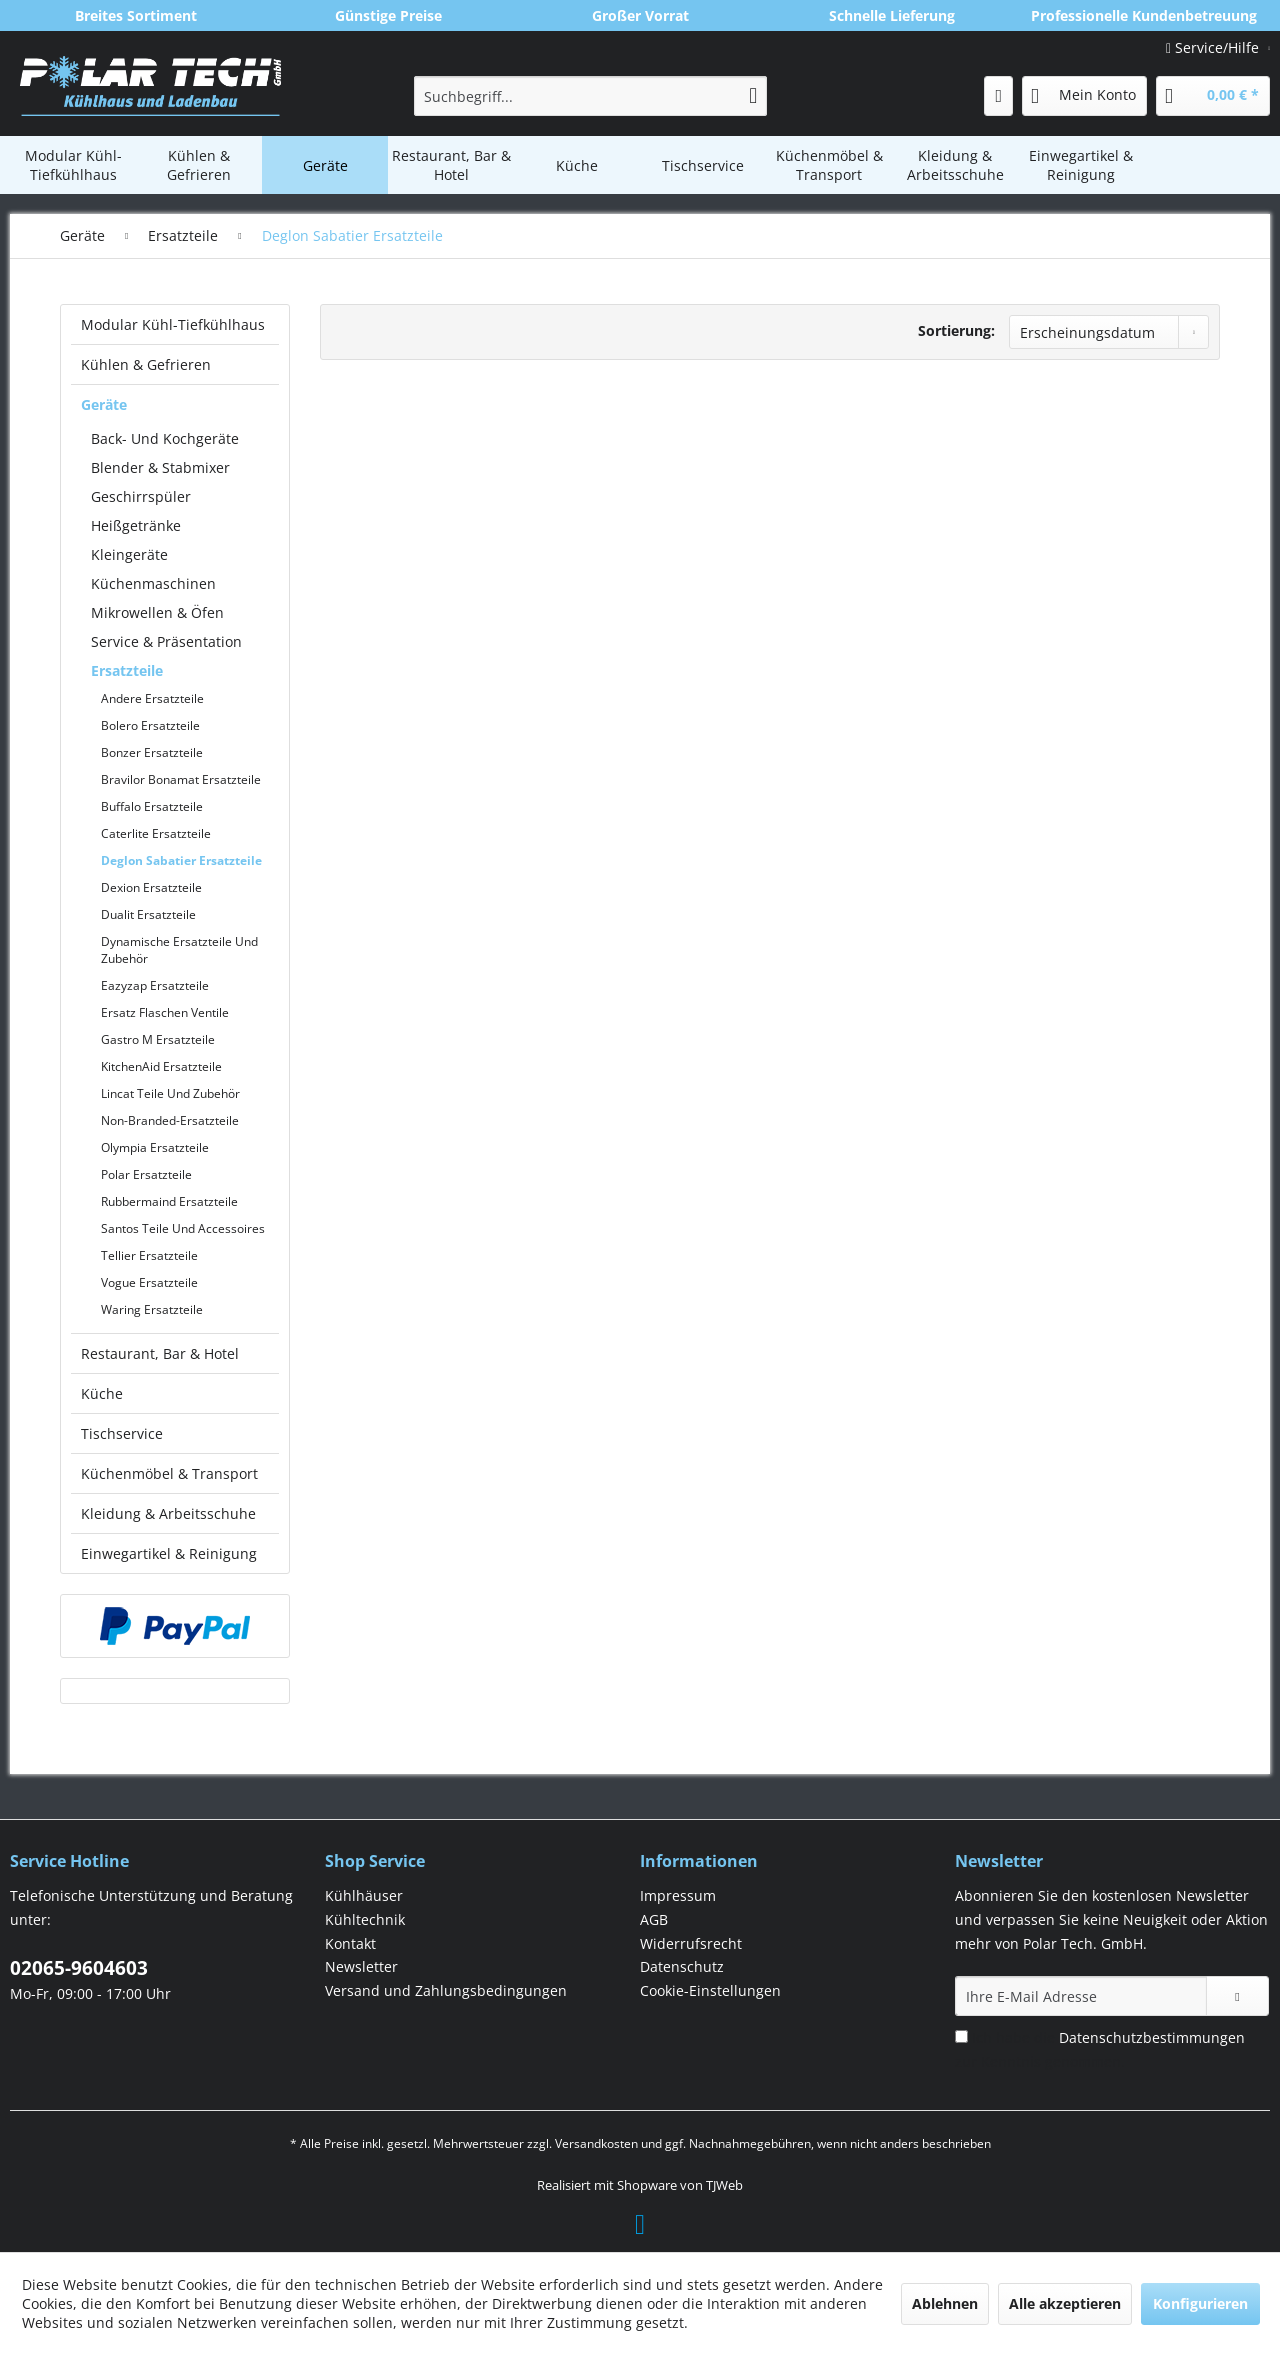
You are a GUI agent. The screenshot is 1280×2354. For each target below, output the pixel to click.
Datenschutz (682, 1966)
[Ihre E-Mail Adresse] (1081, 1996)
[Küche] (577, 165)
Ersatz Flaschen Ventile (165, 1012)
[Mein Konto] (1084, 96)
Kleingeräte (129, 554)
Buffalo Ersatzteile (152, 806)
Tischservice (122, 1433)
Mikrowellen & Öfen (157, 612)
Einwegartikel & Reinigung (169, 1553)
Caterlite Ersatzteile (156, 833)
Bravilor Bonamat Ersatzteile (181, 779)
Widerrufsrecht (691, 1943)
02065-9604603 (79, 1968)
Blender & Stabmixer (160, 467)
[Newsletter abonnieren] (1237, 1996)
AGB (654, 1919)
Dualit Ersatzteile (148, 914)
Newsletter (361, 1966)
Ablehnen (945, 2303)
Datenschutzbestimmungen (1152, 2037)
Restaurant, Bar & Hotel (160, 1353)
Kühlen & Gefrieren (146, 364)
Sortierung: (956, 330)
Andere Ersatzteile (152, 698)
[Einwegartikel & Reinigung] (1081, 165)
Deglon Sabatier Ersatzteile (181, 860)
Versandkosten (596, 2143)
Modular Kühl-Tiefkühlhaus (173, 324)
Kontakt (350, 1943)
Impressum (678, 1895)
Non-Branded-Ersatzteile (170, 1120)
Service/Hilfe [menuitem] (1214, 47)
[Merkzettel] (998, 96)
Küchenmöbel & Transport (169, 1473)
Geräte (104, 404)
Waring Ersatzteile (152, 1309)
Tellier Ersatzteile (149, 1255)
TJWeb (724, 2185)
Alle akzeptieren (1065, 2303)
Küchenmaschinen (153, 583)
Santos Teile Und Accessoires (183, 1228)
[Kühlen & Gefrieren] (199, 165)
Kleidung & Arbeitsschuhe (168, 1513)
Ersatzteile (127, 670)
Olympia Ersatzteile (155, 1147)
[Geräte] (325, 165)
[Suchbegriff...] (590, 96)
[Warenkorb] (1213, 96)
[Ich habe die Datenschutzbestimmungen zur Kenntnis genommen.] (961, 2036)
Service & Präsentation (166, 641)
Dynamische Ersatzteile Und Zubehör (179, 950)
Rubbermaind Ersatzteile (169, 1201)
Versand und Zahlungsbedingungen (446, 1990)
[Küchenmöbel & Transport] (829, 165)
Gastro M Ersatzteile (158, 1039)
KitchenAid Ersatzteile (161, 1066)
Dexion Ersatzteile (151, 887)
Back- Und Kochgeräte (165, 438)
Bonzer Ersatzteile (152, 752)
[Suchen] (753, 96)
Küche (102, 1393)
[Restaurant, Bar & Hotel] (451, 165)
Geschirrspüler (141, 496)
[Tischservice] (703, 165)
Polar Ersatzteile (146, 1174)
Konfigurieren (1200, 2303)
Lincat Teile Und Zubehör (170, 1093)
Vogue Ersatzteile (149, 1282)
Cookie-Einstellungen (710, 1990)
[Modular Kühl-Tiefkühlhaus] (73, 165)
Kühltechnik (365, 1919)
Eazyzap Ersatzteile (155, 985)
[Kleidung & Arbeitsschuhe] (955, 165)
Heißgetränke (136, 525)
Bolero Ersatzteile (150, 725)
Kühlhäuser (364, 1895)
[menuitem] (590, 96)
